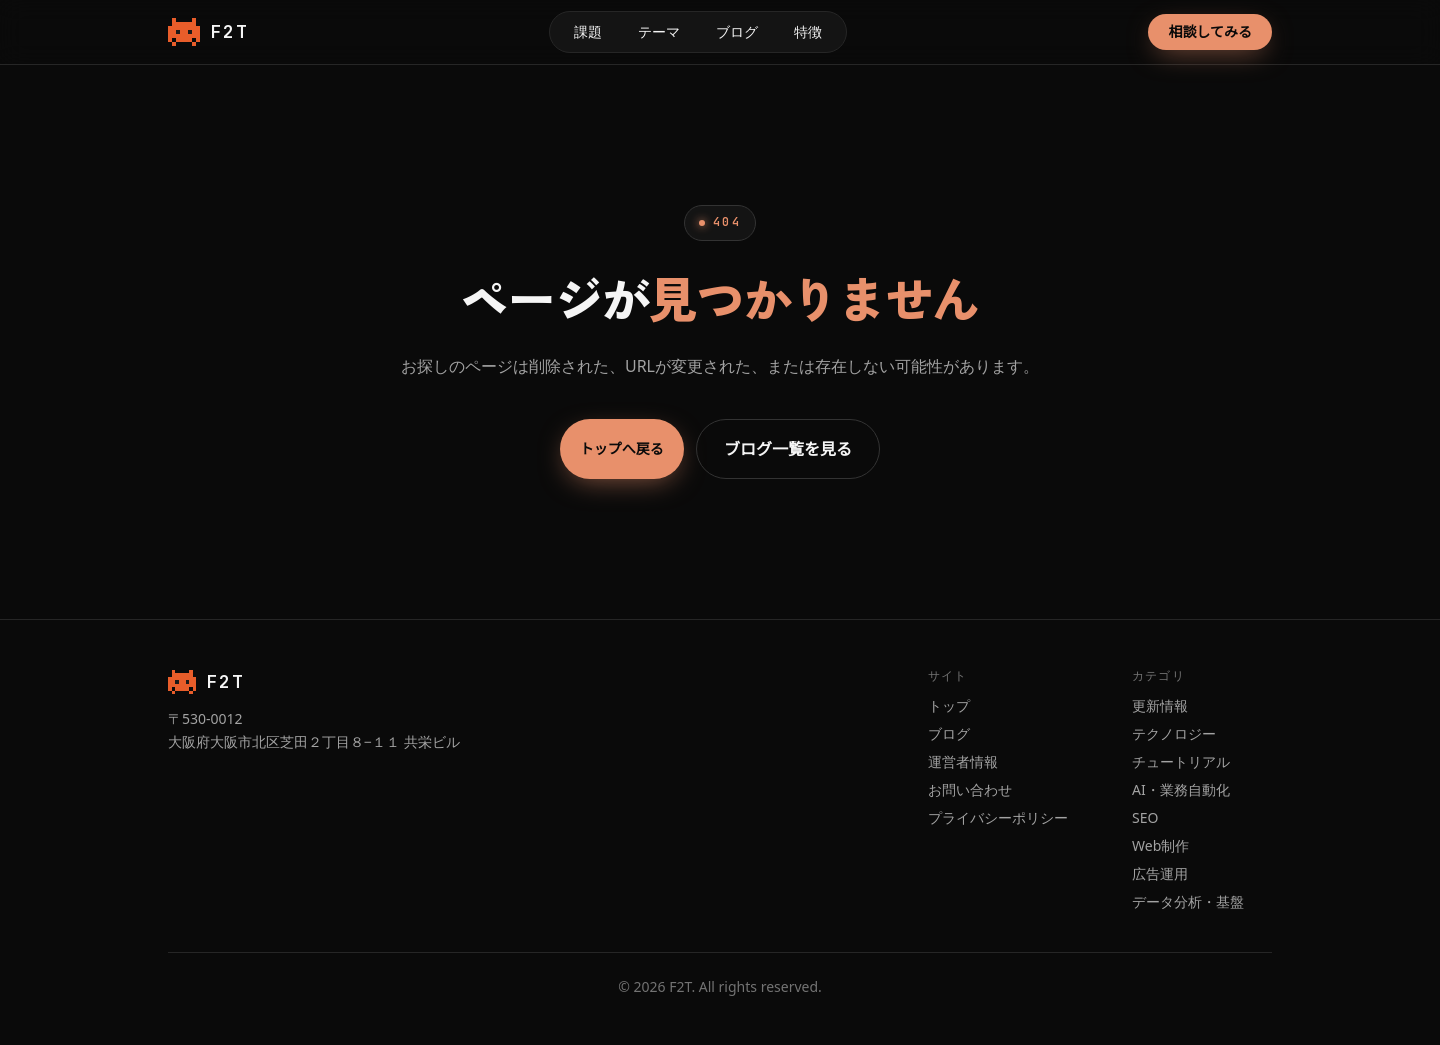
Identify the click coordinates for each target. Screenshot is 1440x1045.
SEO (1145, 817)
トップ (949, 705)
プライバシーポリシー (998, 817)
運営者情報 (963, 761)
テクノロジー (1174, 733)
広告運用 (1160, 873)
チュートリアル (1181, 761)
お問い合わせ (970, 789)
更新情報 (1160, 705)
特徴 (808, 31)
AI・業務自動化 (1181, 789)
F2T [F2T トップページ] (208, 32)
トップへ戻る (622, 448)
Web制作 (1160, 845)
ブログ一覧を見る (788, 449)
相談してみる (1210, 31)
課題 (588, 31)
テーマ (659, 31)
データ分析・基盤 (1188, 901)
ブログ (737, 31)
